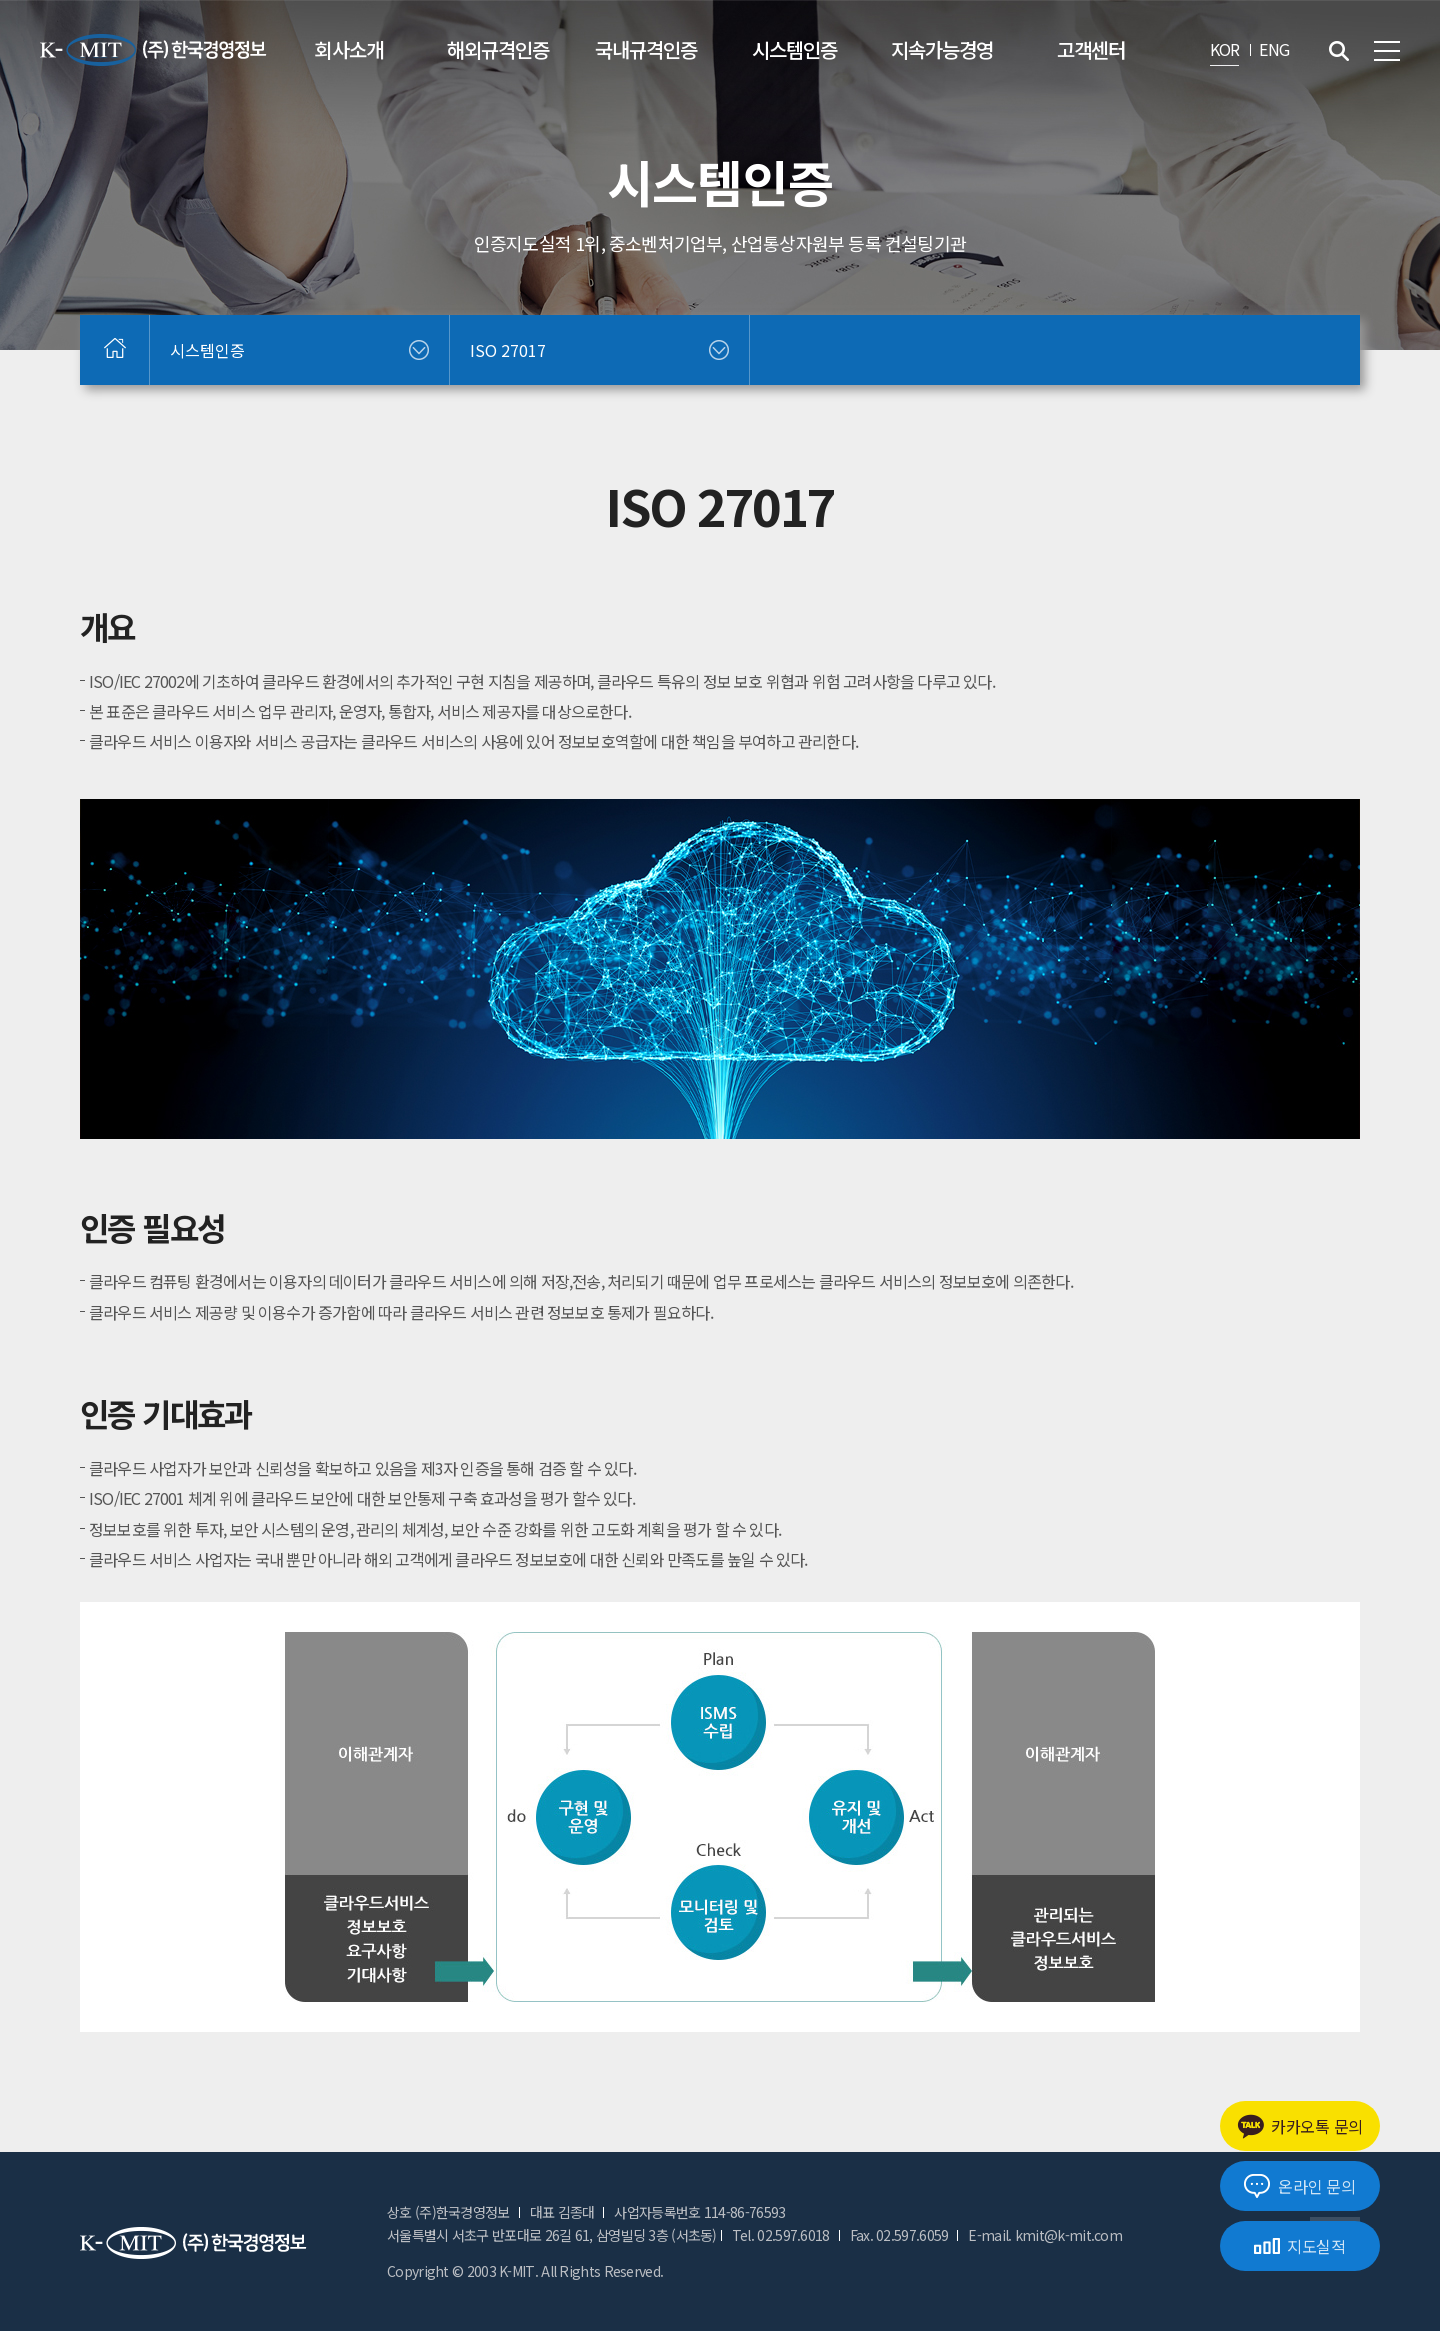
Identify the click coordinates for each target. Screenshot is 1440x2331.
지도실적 (1300, 2246)
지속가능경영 (942, 49)
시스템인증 (794, 49)
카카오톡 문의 (1300, 2126)
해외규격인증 (498, 49)
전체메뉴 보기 (1387, 51)
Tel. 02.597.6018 (781, 2235)
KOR (1225, 49)
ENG (1274, 49)
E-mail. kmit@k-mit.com (1045, 2235)
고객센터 (1091, 49)
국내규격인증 (646, 49)
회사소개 (349, 49)
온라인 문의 (1299, 2186)
